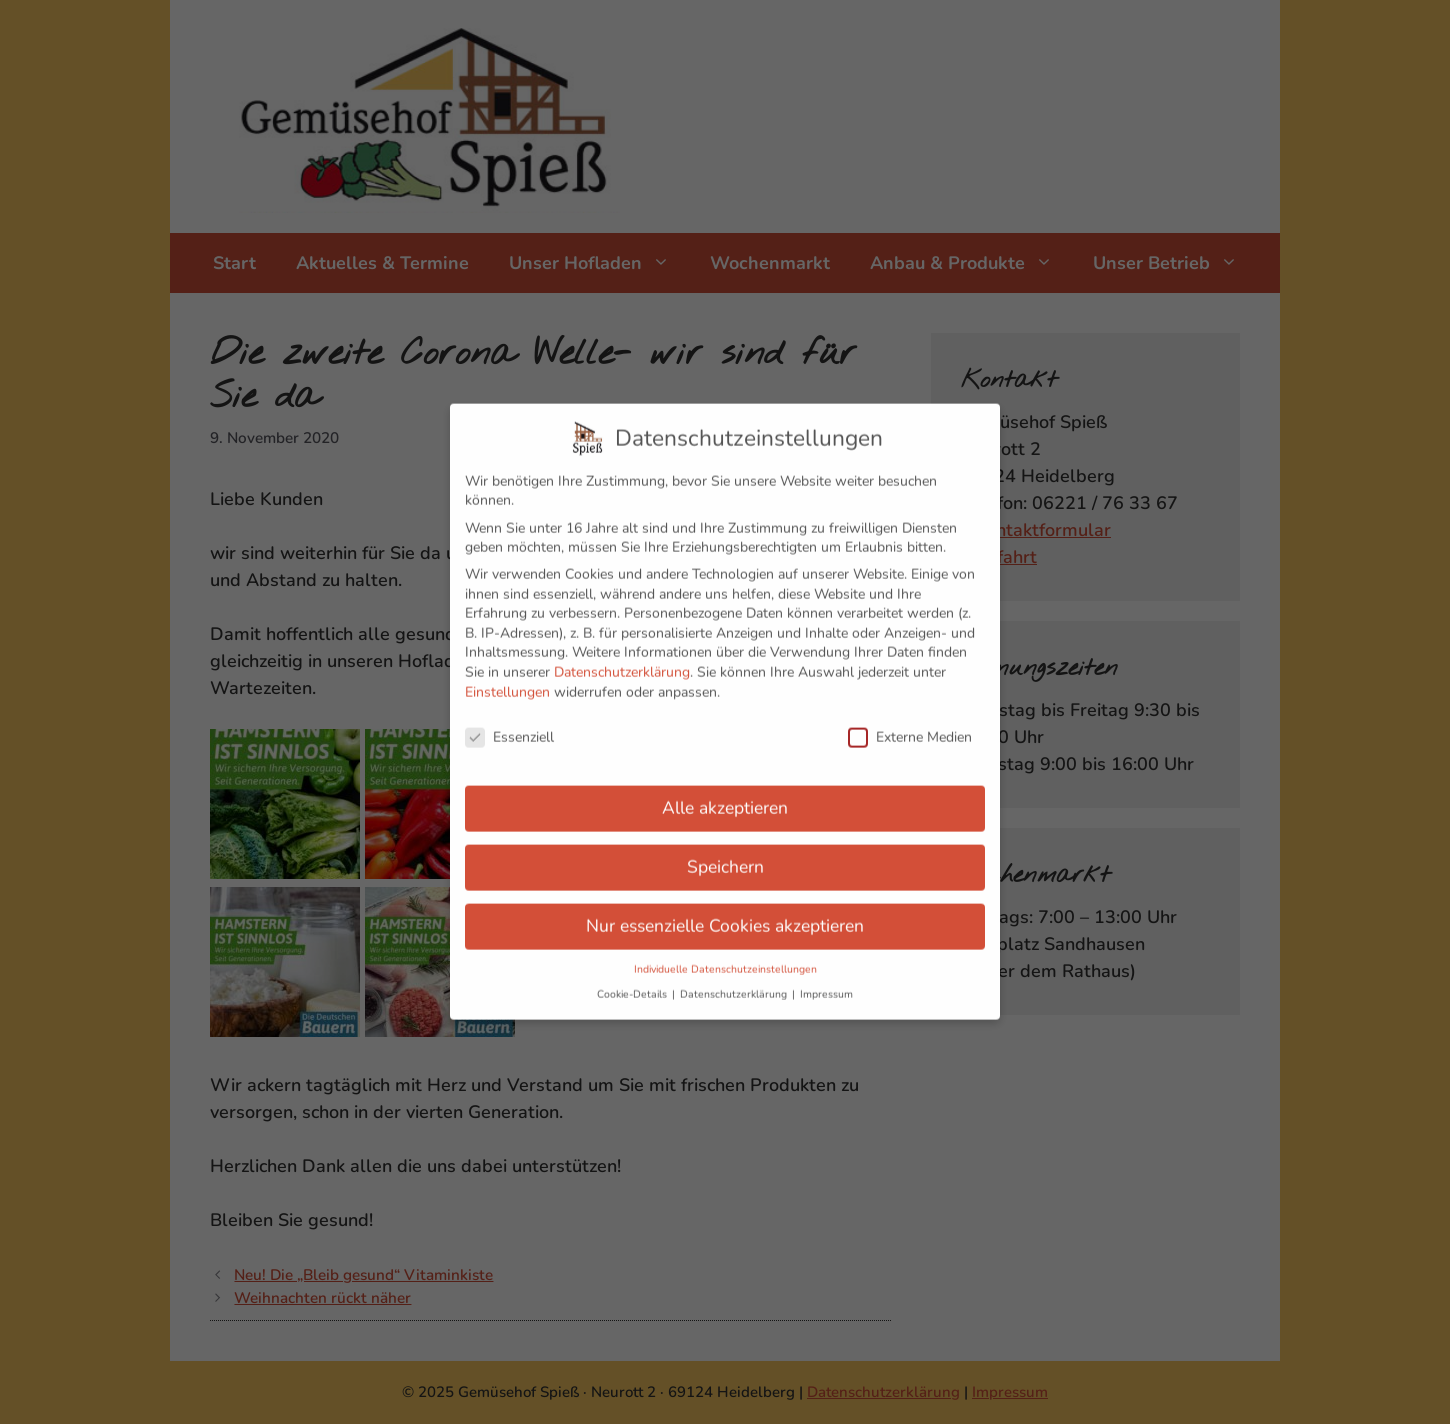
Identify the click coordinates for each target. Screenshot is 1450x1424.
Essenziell (509, 722)
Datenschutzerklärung (622, 657)
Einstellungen (507, 676)
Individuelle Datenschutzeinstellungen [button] (725, 954)
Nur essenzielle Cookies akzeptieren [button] (725, 911)
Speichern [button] (725, 852)
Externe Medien (910, 722)
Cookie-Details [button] (633, 979)
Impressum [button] (826, 979)
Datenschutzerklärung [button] (735, 979)
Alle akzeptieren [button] (725, 793)
